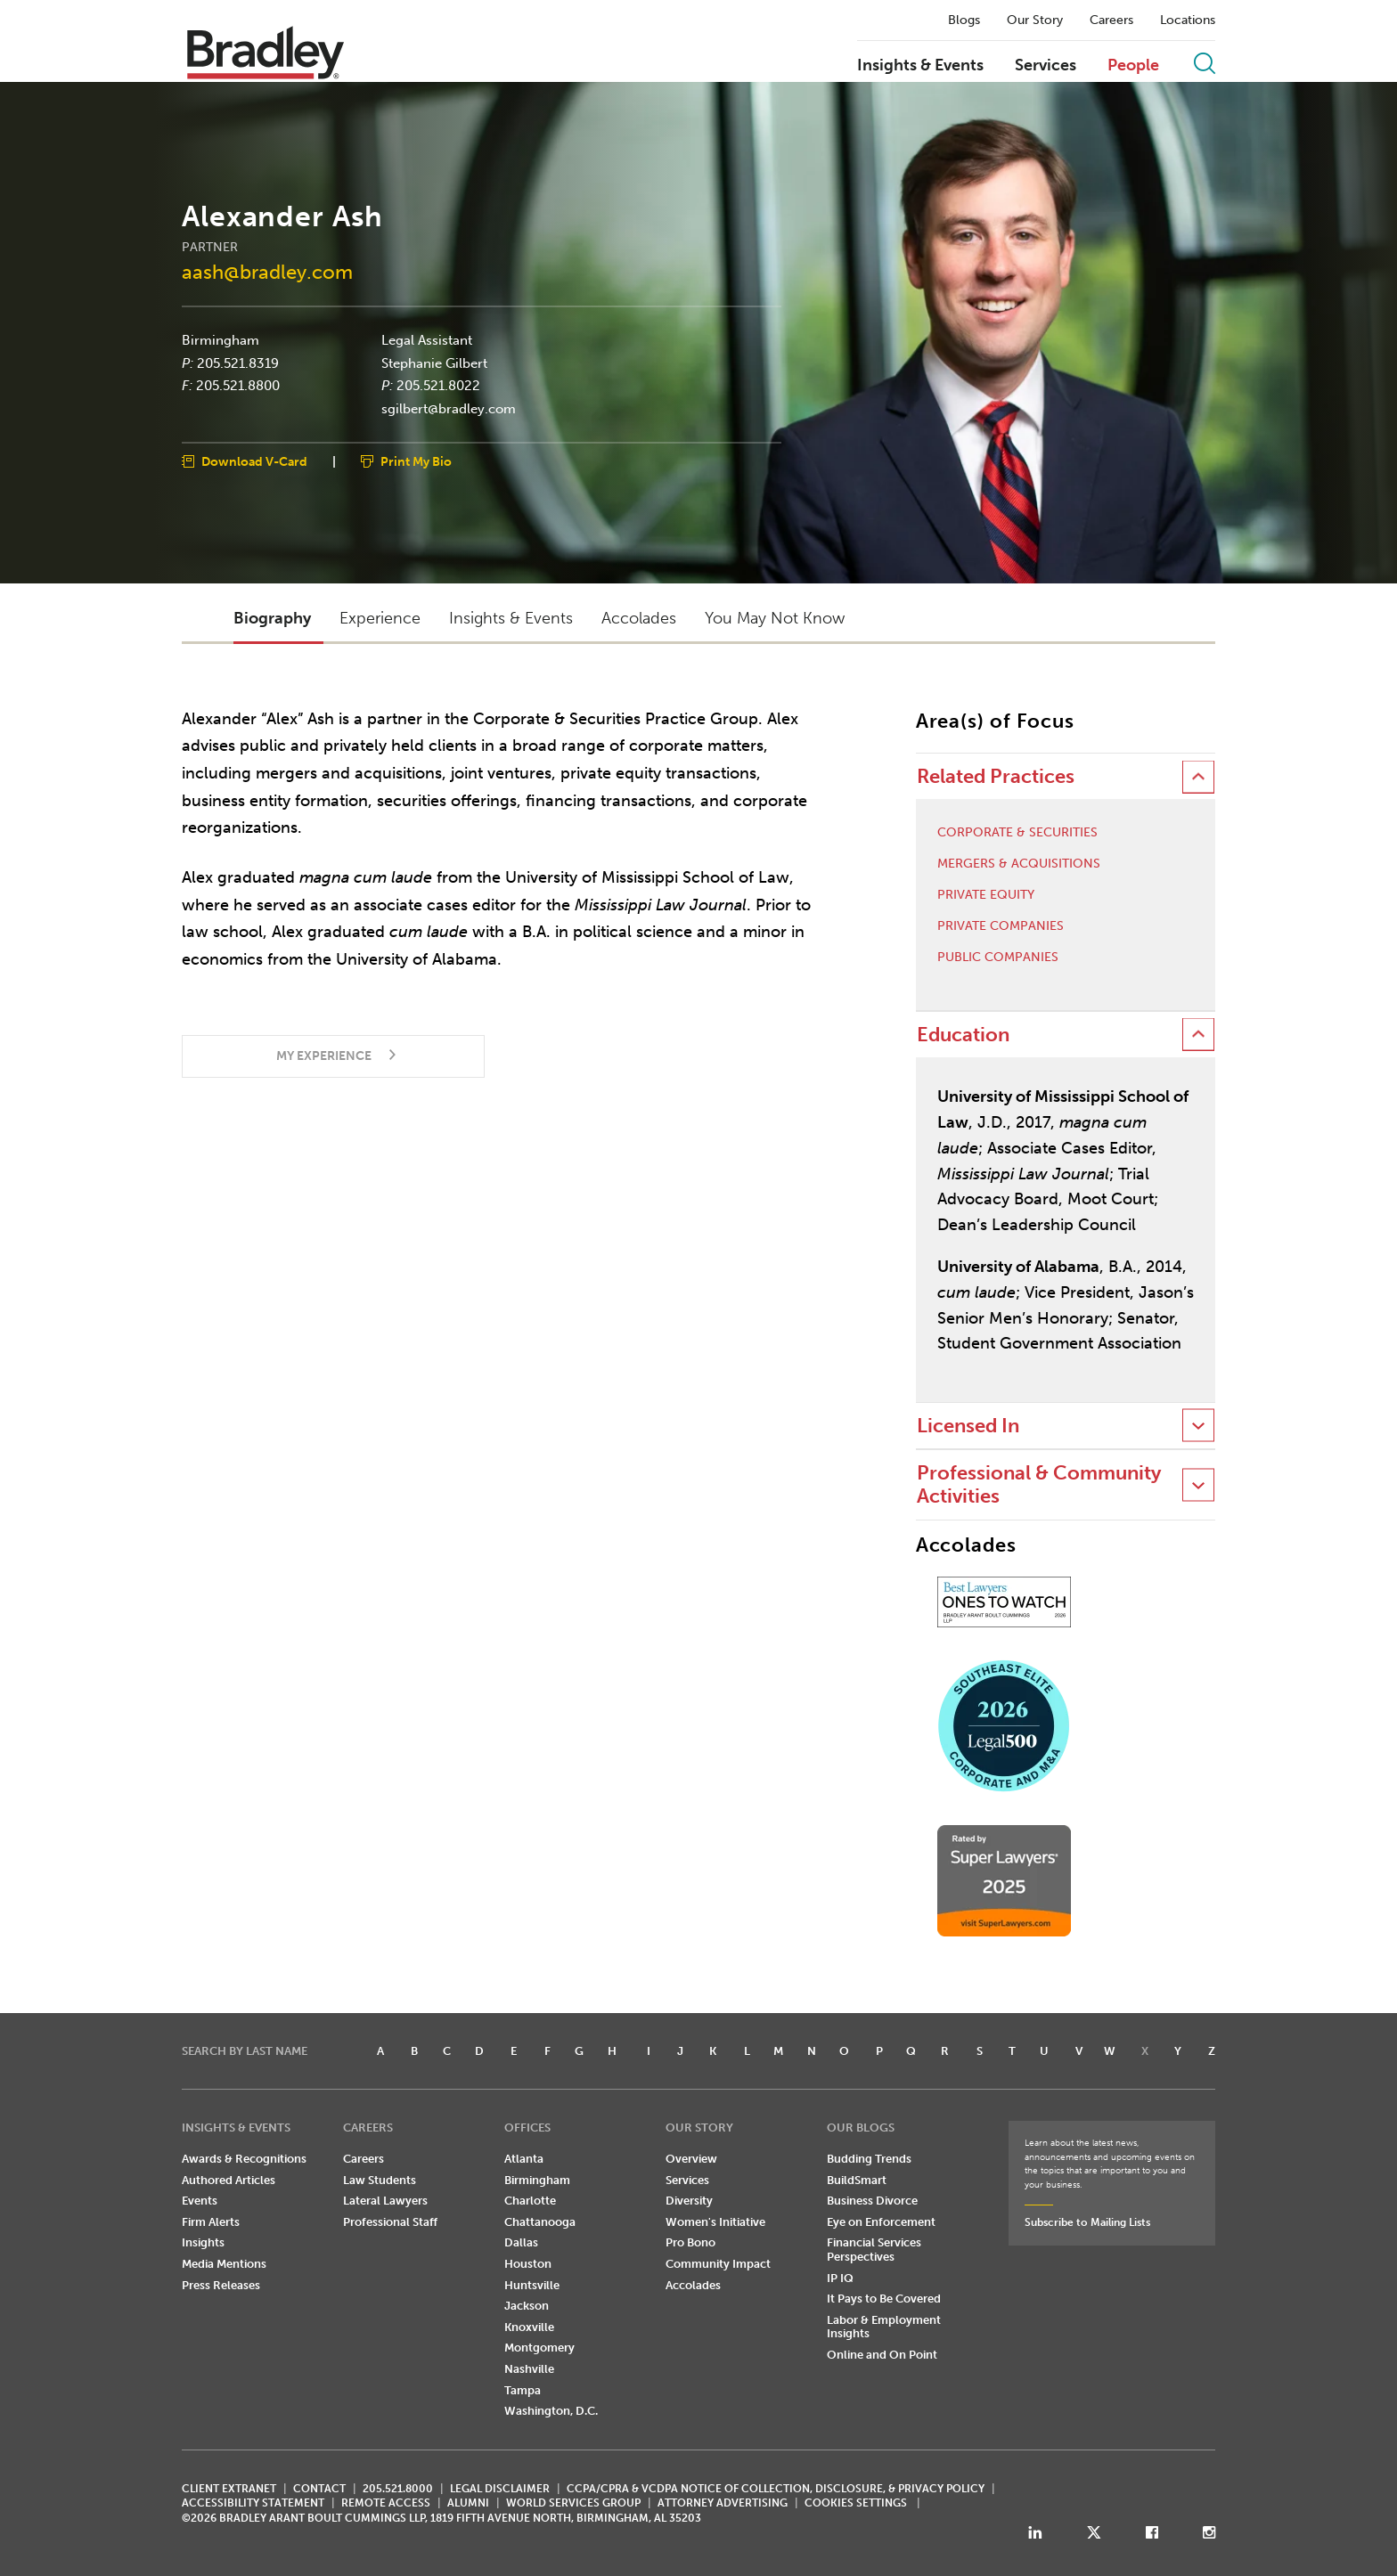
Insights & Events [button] (511, 618)
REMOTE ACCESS (385, 2503)
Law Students (379, 2180)
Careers (1111, 20)
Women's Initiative (715, 2222)
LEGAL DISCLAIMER (500, 2488)
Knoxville (529, 2327)
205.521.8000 (398, 2488)
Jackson (526, 2305)
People (1133, 66)
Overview (691, 2158)
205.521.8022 (438, 386)
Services (1045, 66)
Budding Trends (869, 2158)
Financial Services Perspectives (874, 2249)
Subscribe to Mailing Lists (1087, 2222)
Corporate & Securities (1017, 833)
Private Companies (1000, 926)
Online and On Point (882, 2354)
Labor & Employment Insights (884, 2327)
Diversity (689, 2200)
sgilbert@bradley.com (448, 408)
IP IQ (840, 2278)
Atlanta (523, 2158)
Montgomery (539, 2347)
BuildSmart (856, 2180)
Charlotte (530, 2200)
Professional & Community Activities (1039, 1484)
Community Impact (718, 2263)
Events (199, 2200)
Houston (527, 2263)
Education (963, 1035)
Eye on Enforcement (881, 2222)
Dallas (521, 2242)
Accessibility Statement (253, 2503)
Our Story (1035, 20)
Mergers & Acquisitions (1018, 864)
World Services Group (573, 2503)
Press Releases (221, 2285)
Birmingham (220, 340)
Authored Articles (228, 2180)
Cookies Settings (856, 2503)
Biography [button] (272, 618)
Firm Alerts (211, 2222)
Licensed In (968, 1426)
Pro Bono (690, 2242)
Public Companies (997, 957)
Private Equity (985, 895)
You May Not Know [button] (775, 618)
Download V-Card (254, 461)
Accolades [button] (638, 618)
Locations (1187, 20)
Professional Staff (390, 2222)
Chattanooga (540, 2222)
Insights (203, 2242)
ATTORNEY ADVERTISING (723, 2503)
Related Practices (995, 776)
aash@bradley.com (267, 271)
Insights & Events (920, 66)
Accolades (693, 2285)
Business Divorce (872, 2200)
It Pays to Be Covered (884, 2298)
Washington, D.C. (551, 2410)
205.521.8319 (238, 363)
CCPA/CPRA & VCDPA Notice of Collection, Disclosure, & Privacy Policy (775, 2488)
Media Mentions (224, 2263)
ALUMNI (468, 2503)
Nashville (529, 2369)
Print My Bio (416, 461)
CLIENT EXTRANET (229, 2488)
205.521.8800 (238, 386)
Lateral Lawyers (385, 2200)
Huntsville (532, 2285)
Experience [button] (380, 618)
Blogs (964, 20)
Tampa (522, 2390)
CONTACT (319, 2488)
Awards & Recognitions (244, 2158)
